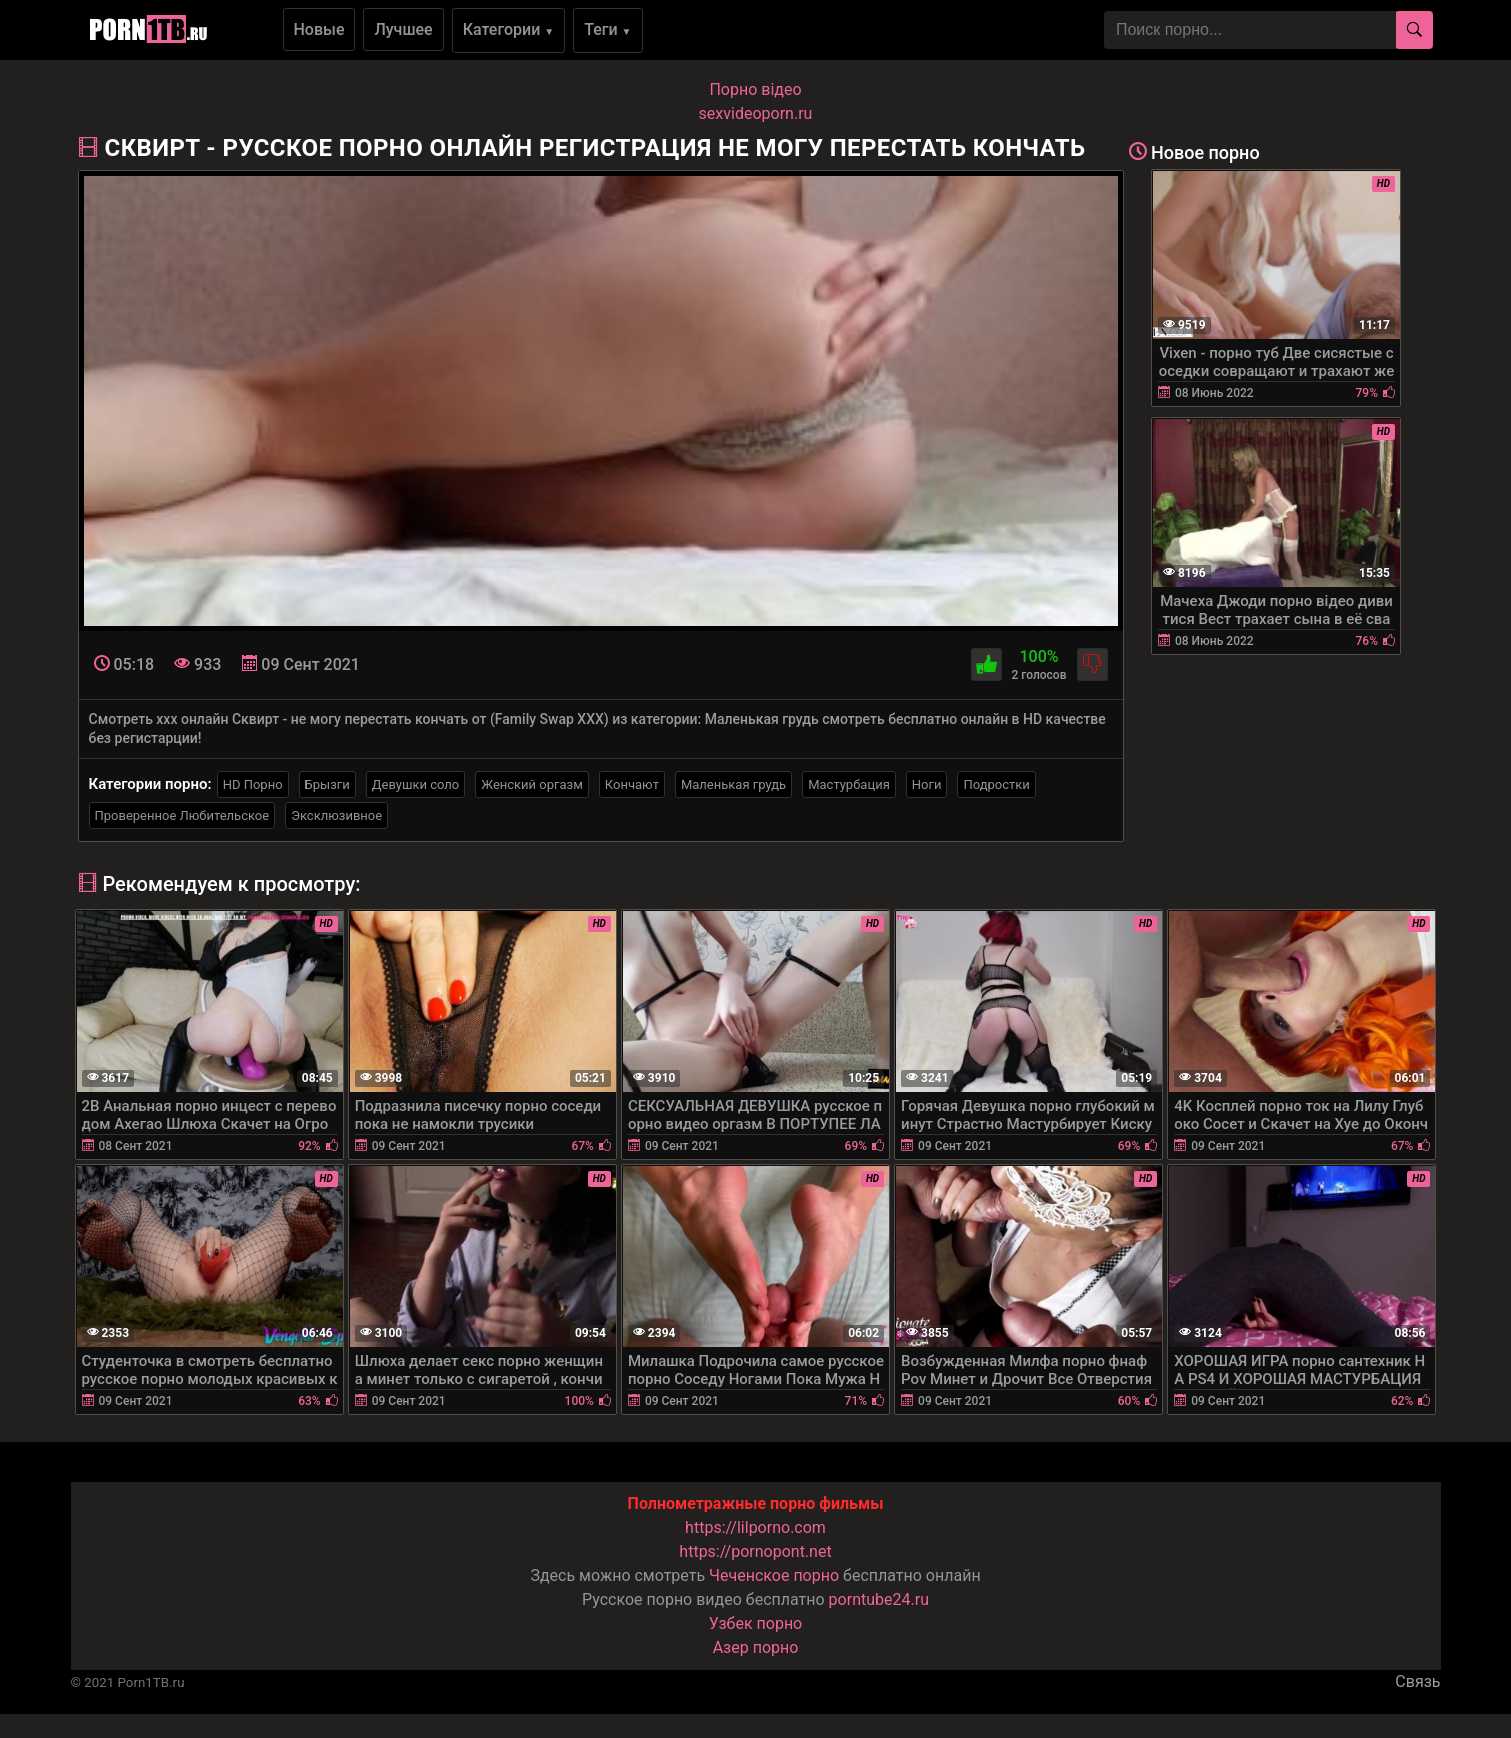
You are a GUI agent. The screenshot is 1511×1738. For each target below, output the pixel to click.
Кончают (632, 784)
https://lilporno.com (755, 1527)
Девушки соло (416, 784)
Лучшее (403, 29)
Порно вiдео (755, 89)
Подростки (996, 784)
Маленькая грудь (733, 784)
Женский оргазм (532, 784)
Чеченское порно (774, 1575)
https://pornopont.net (755, 1551)
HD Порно (253, 784)
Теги (607, 29)
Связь (1417, 1681)
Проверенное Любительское (182, 815)
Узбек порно (756, 1623)
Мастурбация (849, 784)
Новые (319, 29)
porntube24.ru (879, 1599)
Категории (509, 29)
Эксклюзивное (336, 815)
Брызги (327, 784)
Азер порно (756, 1647)
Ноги (927, 784)
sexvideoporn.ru (756, 113)
